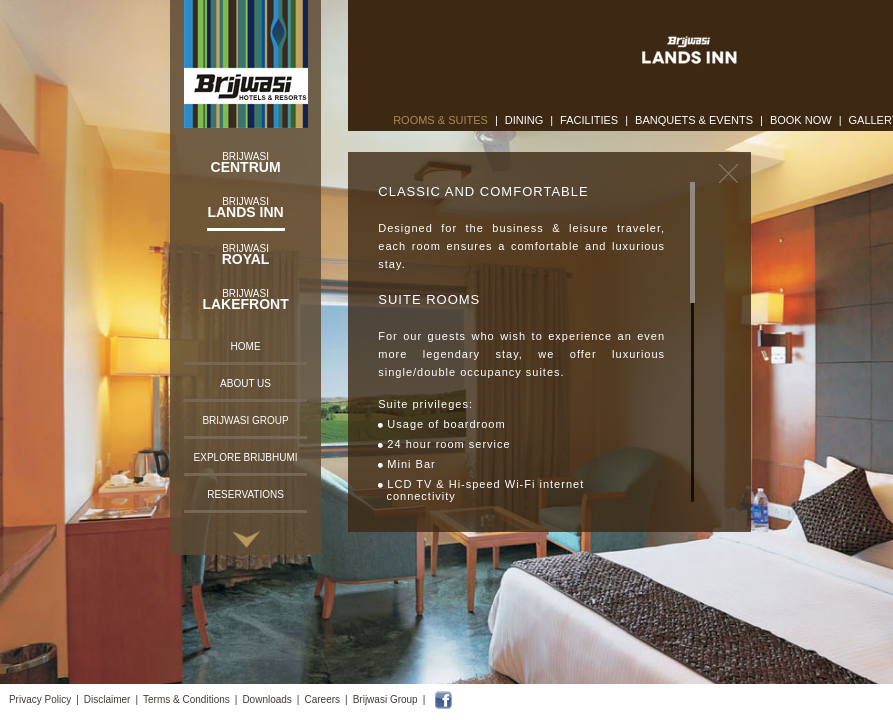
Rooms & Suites (440, 120)
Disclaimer (107, 699)
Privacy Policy (40, 699)
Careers (322, 699)
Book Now (801, 120)
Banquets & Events (694, 120)
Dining (524, 120)
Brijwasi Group (245, 420)
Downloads (266, 699)
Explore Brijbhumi (246, 457)
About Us (245, 383)
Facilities (589, 120)
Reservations (245, 494)
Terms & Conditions (186, 699)
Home (246, 346)
